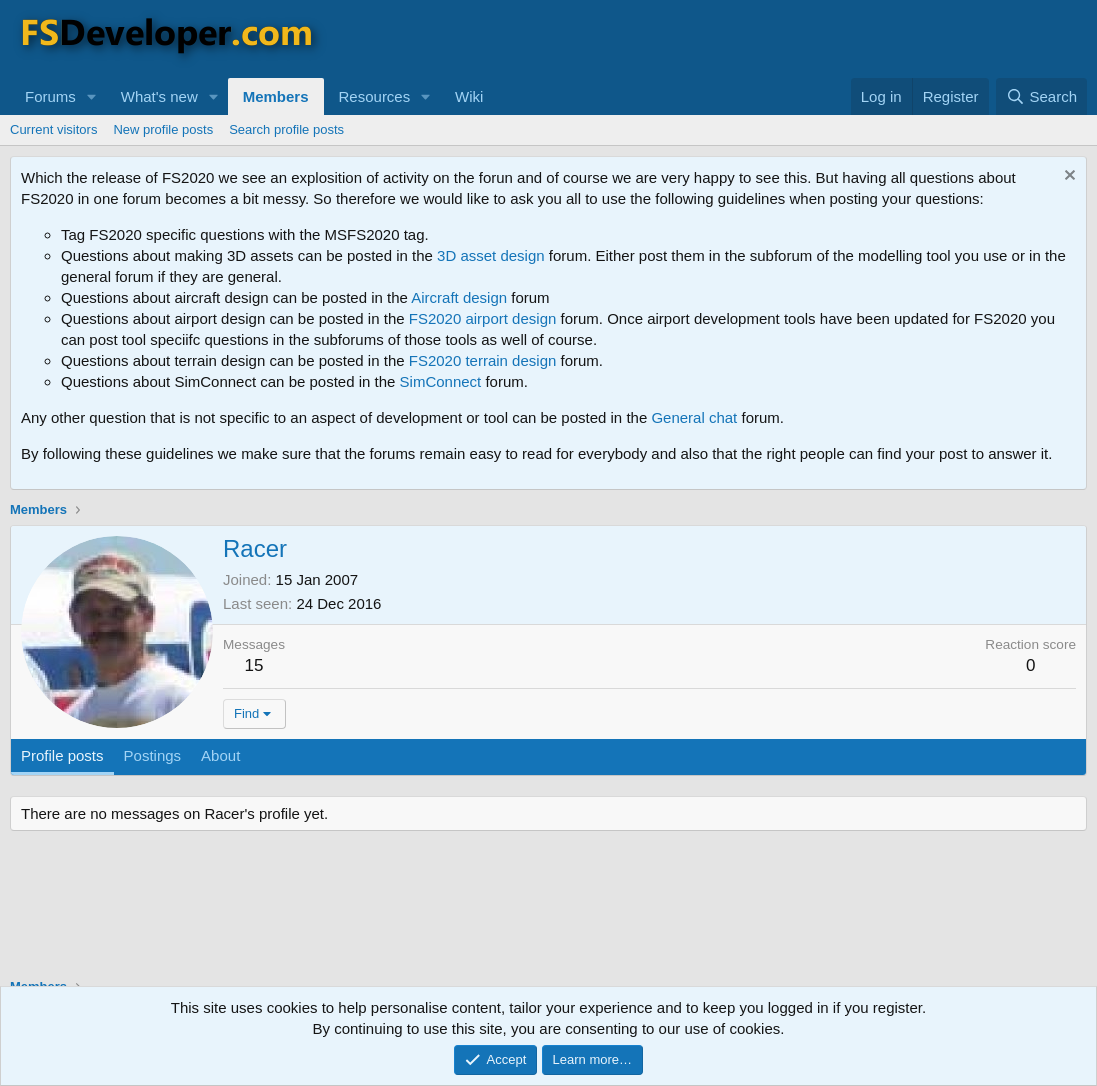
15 (254, 665)
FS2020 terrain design (483, 360)
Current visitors (53, 129)
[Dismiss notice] (1067, 177)
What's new (159, 96)
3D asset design (491, 255)
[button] (92, 96)
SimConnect (441, 381)
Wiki (469, 96)
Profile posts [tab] (62, 755)
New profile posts (163, 129)
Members (276, 96)
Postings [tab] (153, 755)
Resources (375, 96)
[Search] (1041, 96)
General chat (694, 417)
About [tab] (220, 755)
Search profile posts (286, 129)
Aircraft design (459, 297)
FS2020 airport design (483, 318)
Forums (50, 96)
